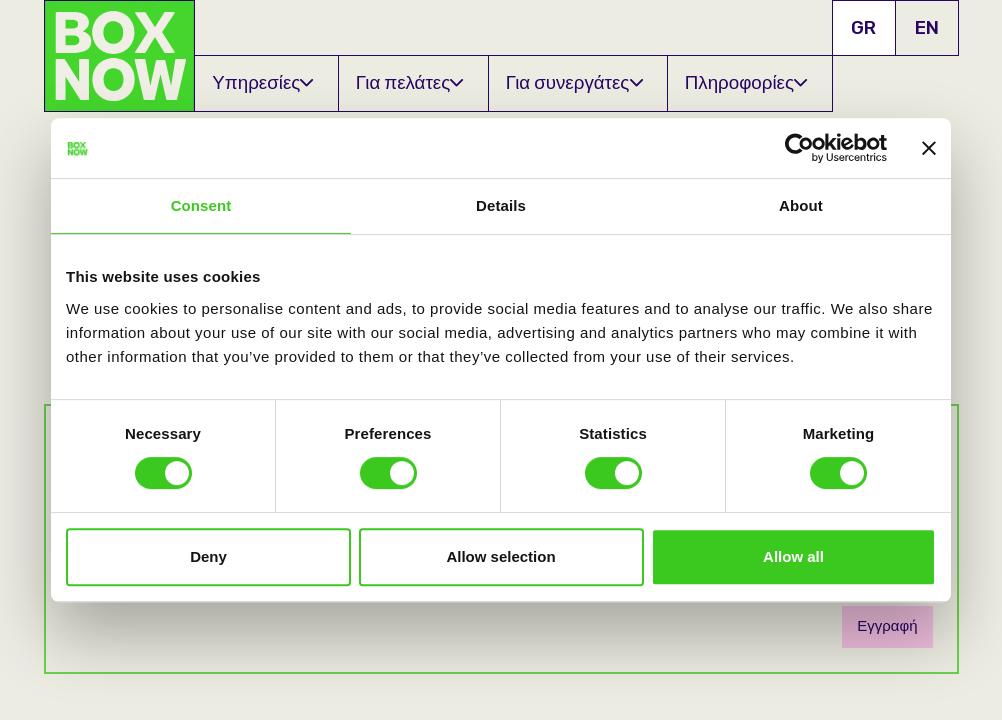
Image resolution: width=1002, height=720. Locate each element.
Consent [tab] (201, 205)
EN (927, 27)
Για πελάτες (410, 82)
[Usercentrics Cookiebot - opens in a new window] (799, 148)
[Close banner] (929, 148)
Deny (208, 556)
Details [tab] (501, 205)
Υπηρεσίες (262, 82)
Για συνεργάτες (574, 82)
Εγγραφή (887, 626)
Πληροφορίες (746, 82)
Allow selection (500, 556)
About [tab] (801, 205)
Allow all (793, 556)
